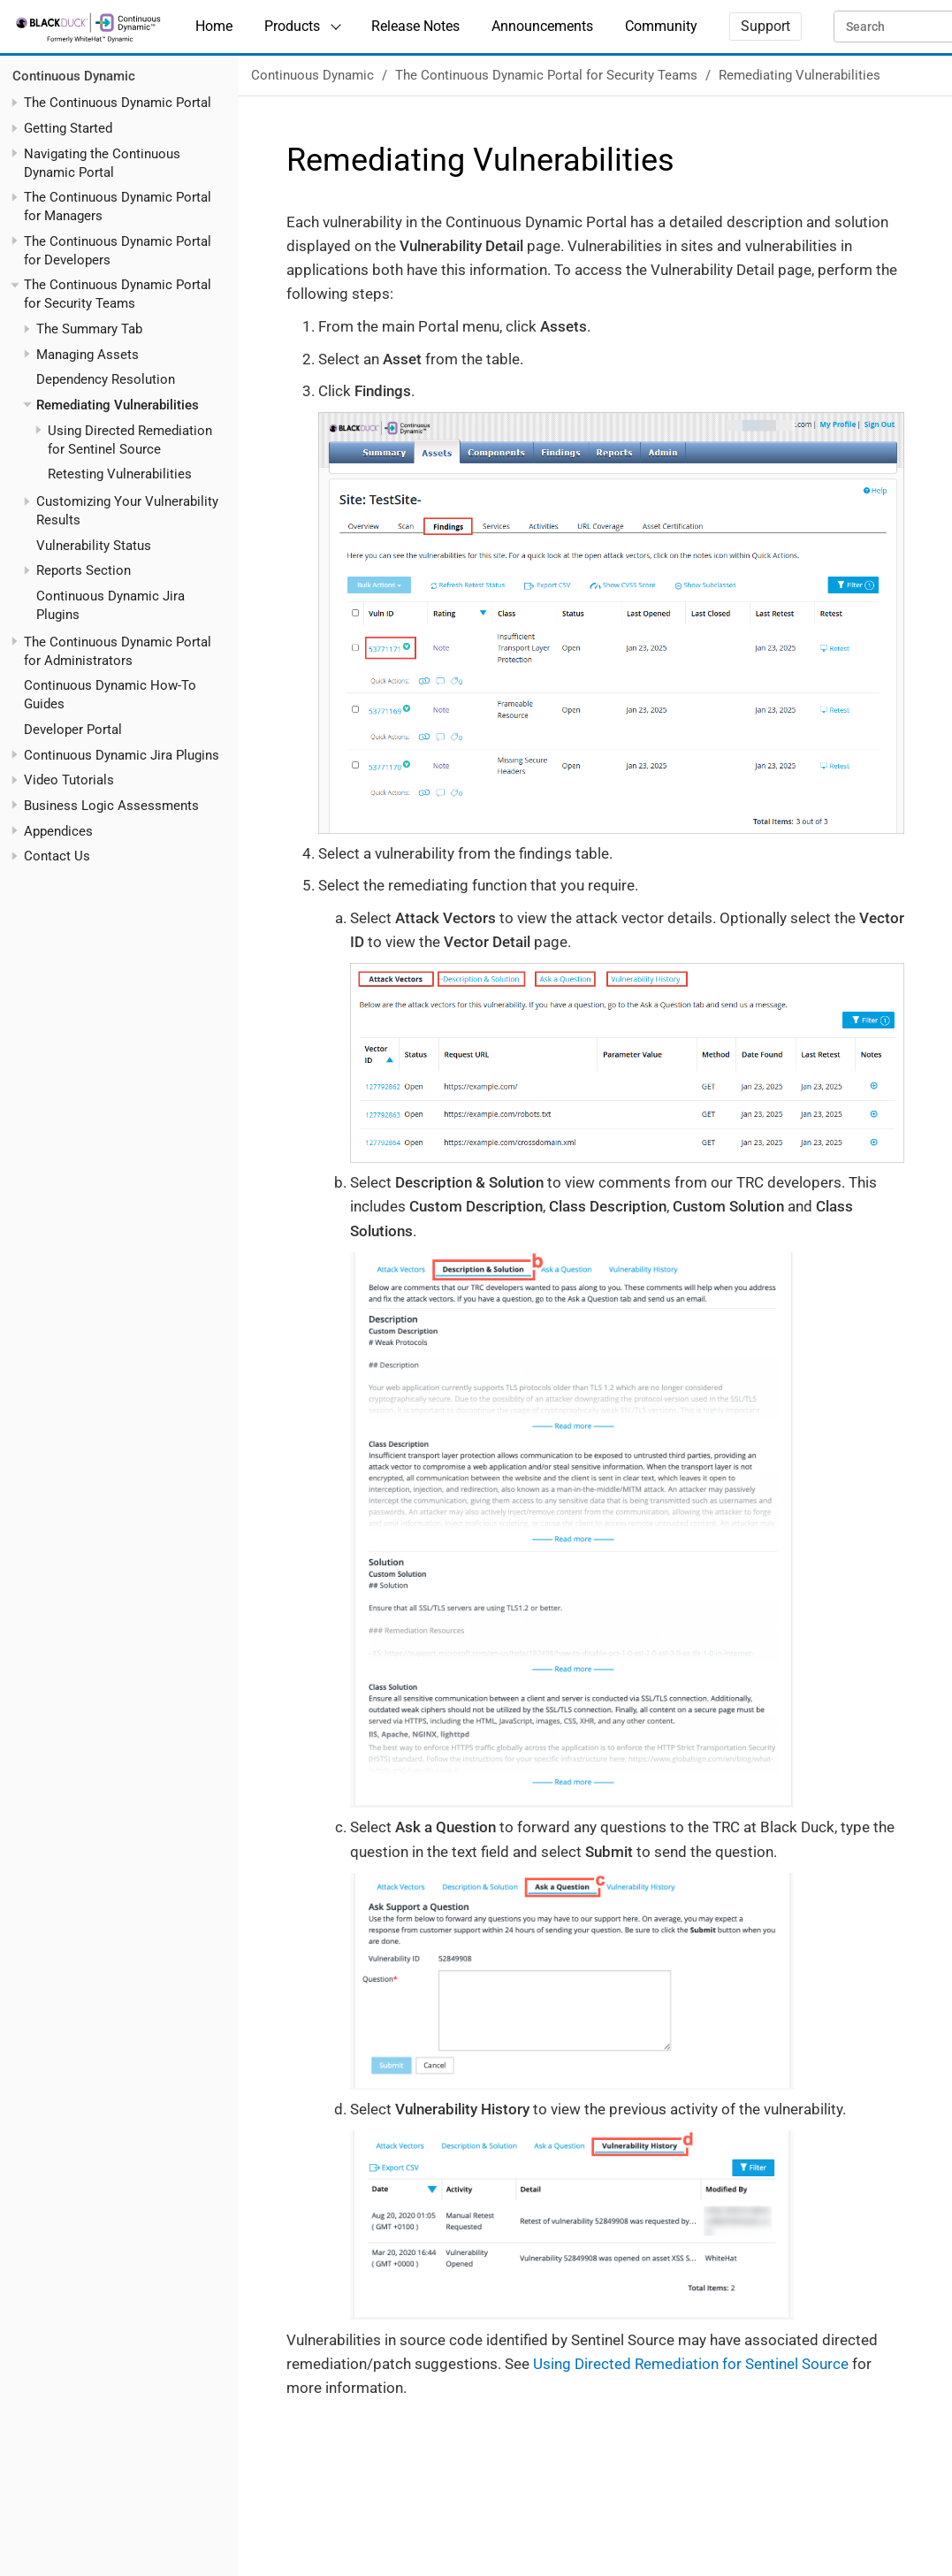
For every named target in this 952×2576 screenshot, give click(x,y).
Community (661, 26)
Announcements (542, 26)
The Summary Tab (89, 329)
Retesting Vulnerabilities (120, 474)
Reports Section (83, 570)
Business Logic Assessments (111, 806)
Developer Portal (73, 730)
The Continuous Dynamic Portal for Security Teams (546, 75)
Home (213, 26)
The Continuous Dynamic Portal (117, 103)
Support (765, 26)
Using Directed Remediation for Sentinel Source (691, 2364)
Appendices (58, 831)
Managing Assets (87, 355)
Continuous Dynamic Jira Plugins (121, 755)
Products (292, 26)
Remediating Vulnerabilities (117, 405)
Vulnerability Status (93, 546)
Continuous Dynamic (73, 76)
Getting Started (68, 128)
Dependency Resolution (105, 379)
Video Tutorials (69, 780)
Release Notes (415, 26)
